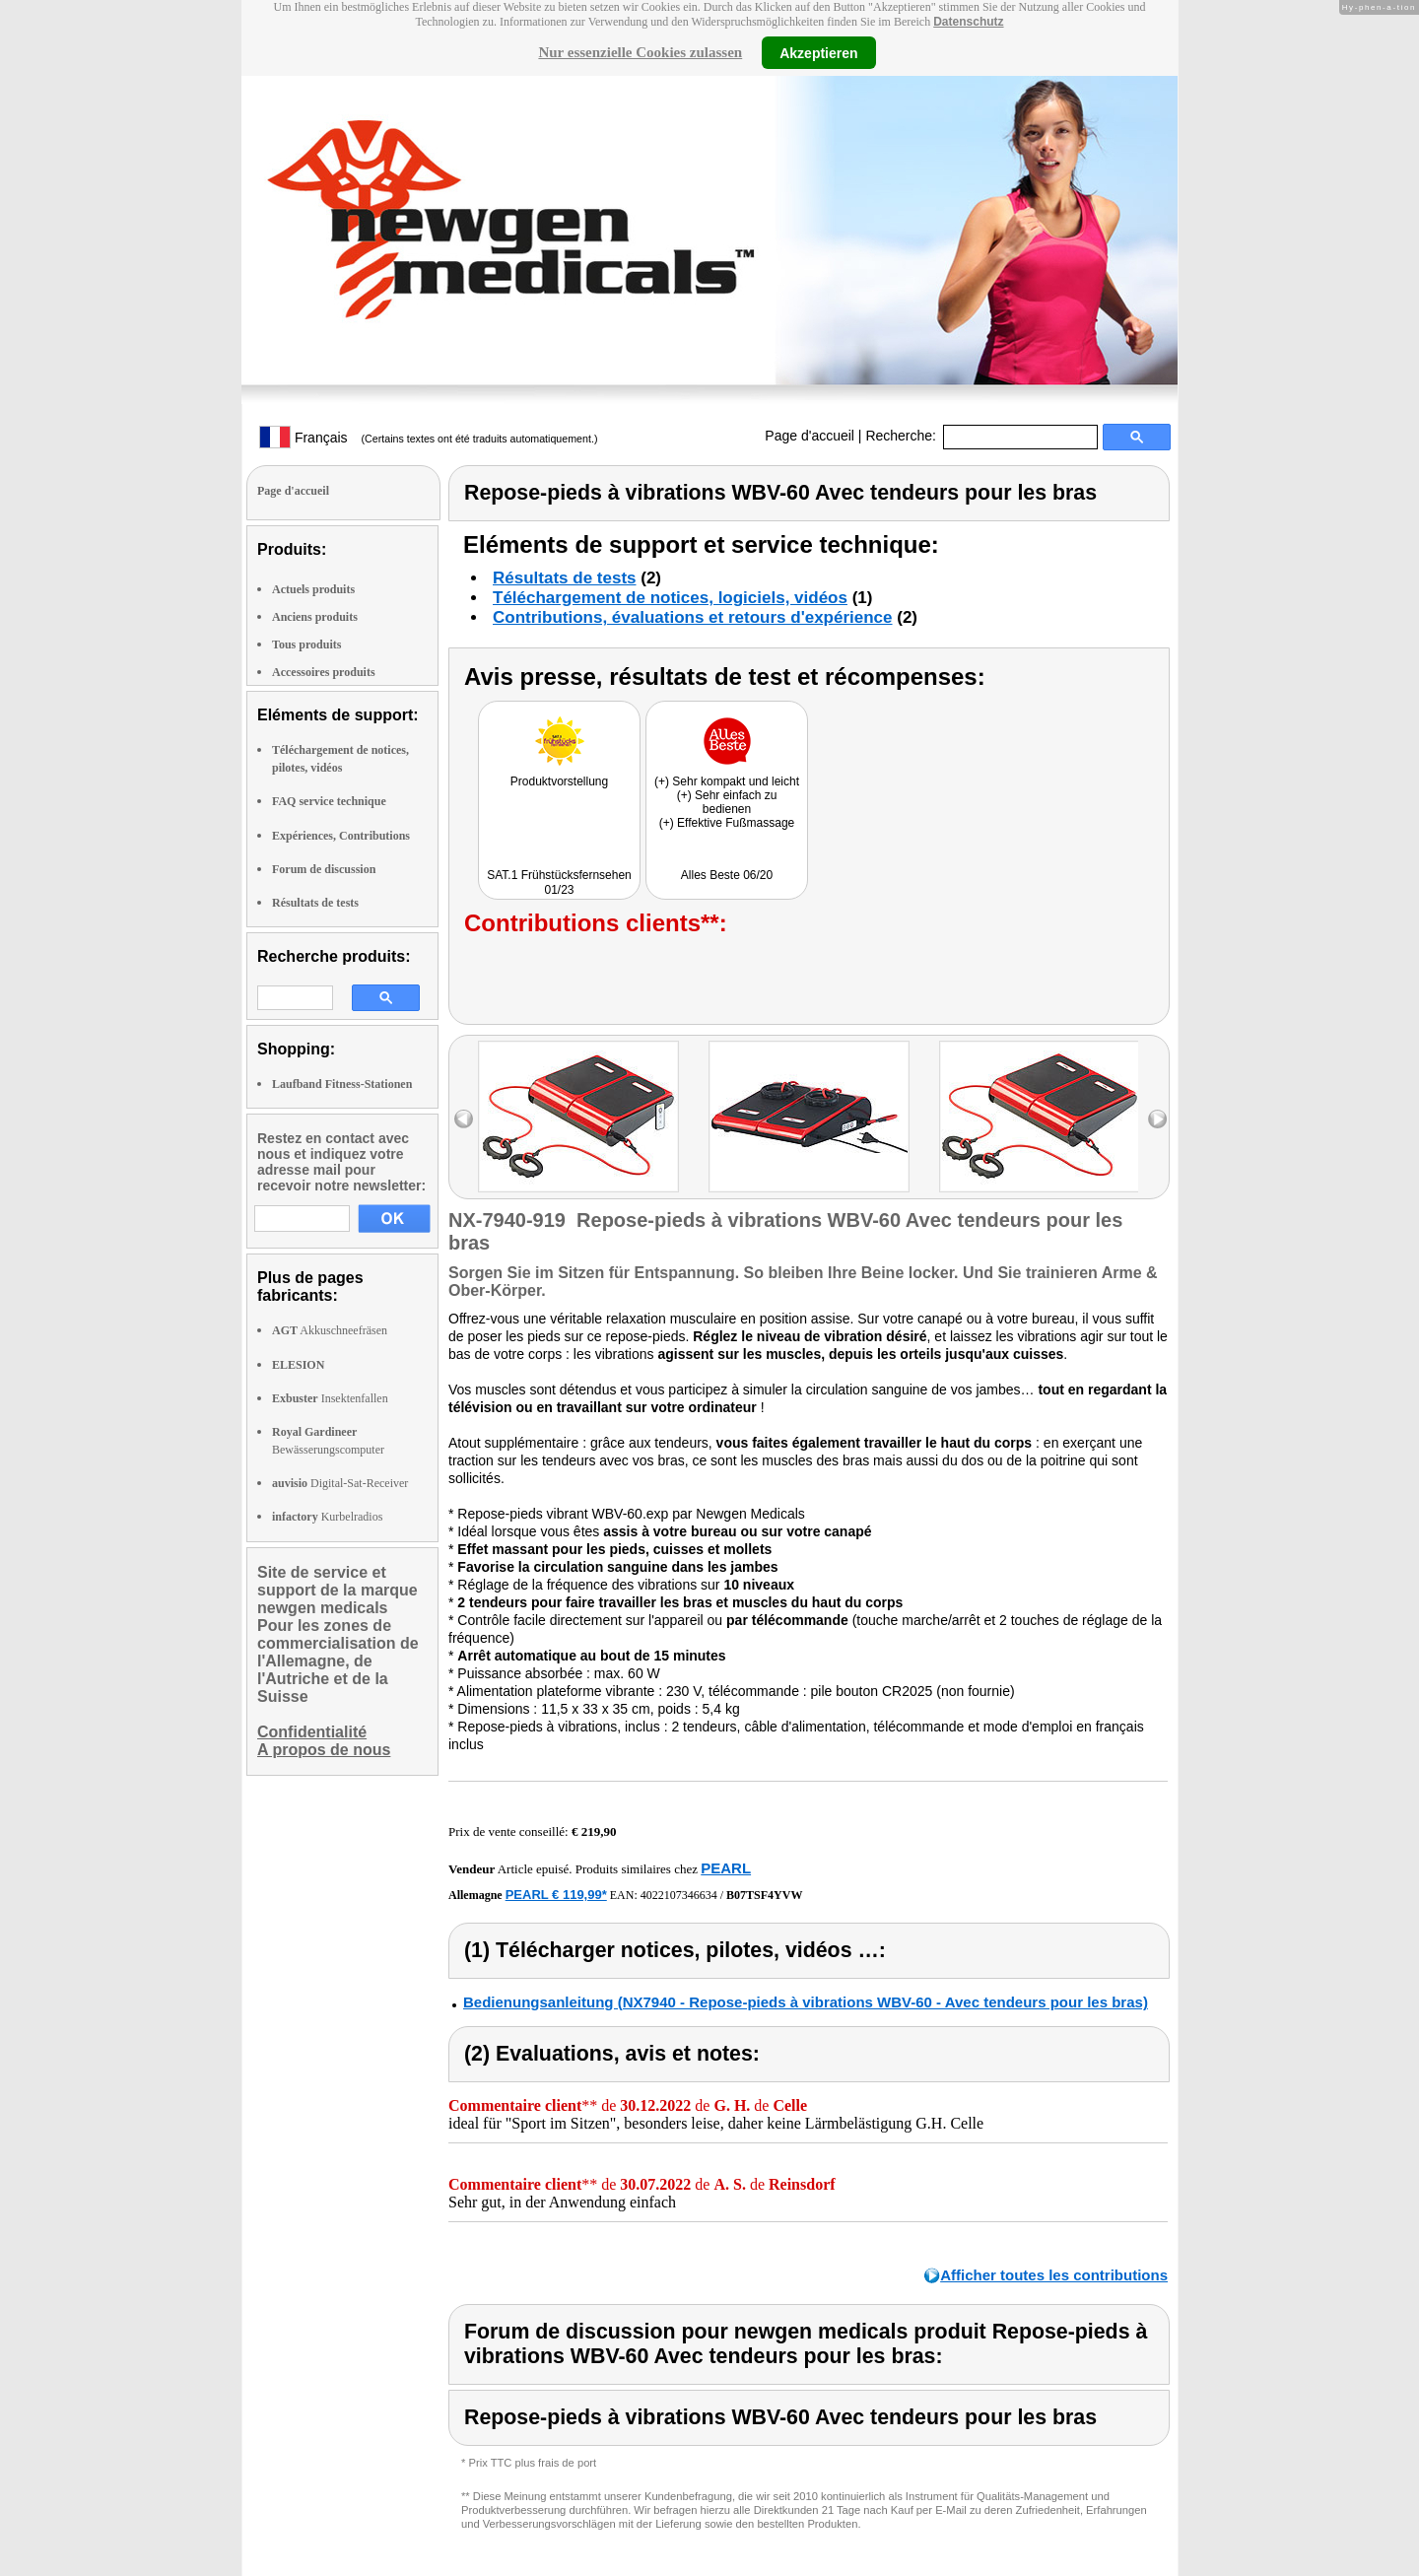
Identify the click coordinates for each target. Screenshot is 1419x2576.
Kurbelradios (327, 1517)
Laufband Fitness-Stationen (342, 1084)
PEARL (726, 1868)
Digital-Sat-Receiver (340, 1483)
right (1157, 1119)
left (463, 1119)
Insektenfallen (330, 1398)
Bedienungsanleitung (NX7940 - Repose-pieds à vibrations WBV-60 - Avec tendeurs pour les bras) (805, 2002)
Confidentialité (312, 1732)
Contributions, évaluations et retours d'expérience (693, 617)
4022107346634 (679, 1895)
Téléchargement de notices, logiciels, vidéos (670, 597)
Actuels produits (313, 589)
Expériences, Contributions (341, 836)
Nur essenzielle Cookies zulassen (640, 52)
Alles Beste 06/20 (727, 875)
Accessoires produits (323, 672)
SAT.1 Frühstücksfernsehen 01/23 (559, 882)
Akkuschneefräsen (329, 1330)
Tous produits (306, 644)
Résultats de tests (315, 903)
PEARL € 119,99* (556, 1894)
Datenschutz (968, 22)
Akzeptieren (818, 52)
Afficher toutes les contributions (1054, 2275)
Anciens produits (315, 617)
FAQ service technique (329, 801)
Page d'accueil (809, 435)
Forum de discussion (323, 869)
